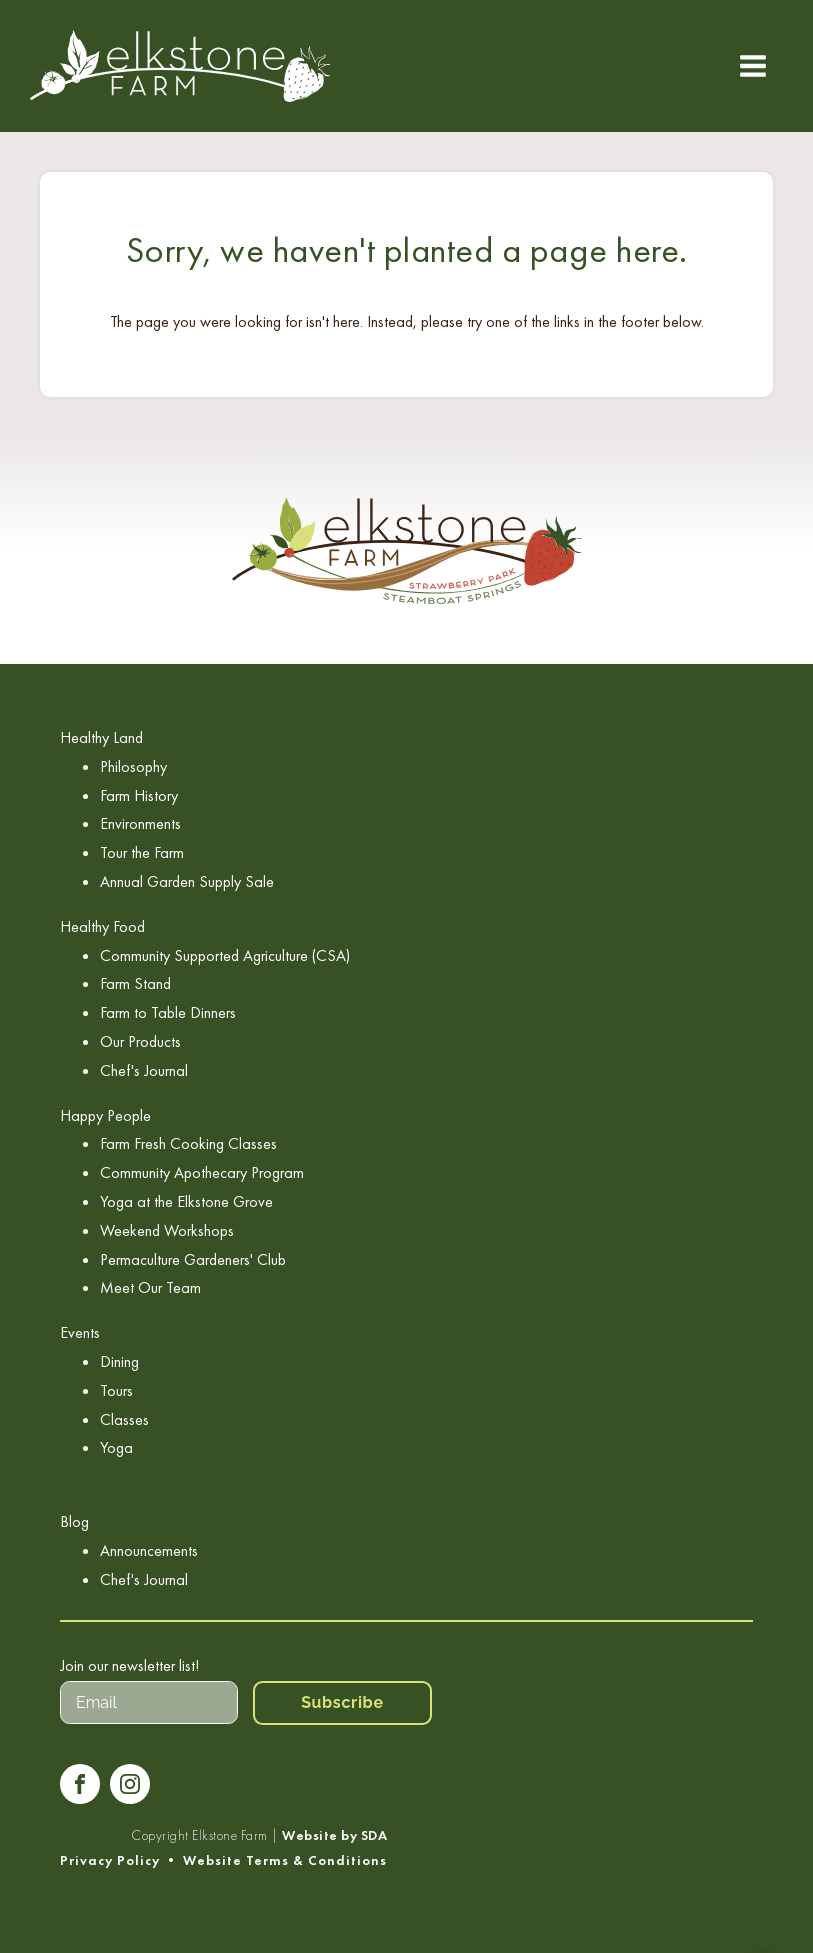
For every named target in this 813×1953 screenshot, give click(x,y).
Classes (124, 1419)
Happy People (105, 1115)
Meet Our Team (150, 1287)
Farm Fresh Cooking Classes (188, 1143)
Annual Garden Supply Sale (187, 881)
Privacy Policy (110, 1860)
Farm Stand (135, 983)
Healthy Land (101, 737)
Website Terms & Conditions (285, 1860)
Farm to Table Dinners (168, 1012)
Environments (140, 823)
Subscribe (342, 1702)
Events (80, 1332)
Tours (116, 1390)
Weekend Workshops (167, 1230)
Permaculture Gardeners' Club (193, 1259)
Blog (74, 1521)
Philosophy (133, 766)
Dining (119, 1361)
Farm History (139, 795)
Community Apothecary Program (202, 1172)
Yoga (116, 1447)
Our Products (140, 1041)
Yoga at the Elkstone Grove (186, 1201)
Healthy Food (102, 926)
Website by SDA (334, 1835)
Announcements (149, 1550)
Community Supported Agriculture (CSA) (225, 955)
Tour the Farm (142, 852)
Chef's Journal (144, 1070)
